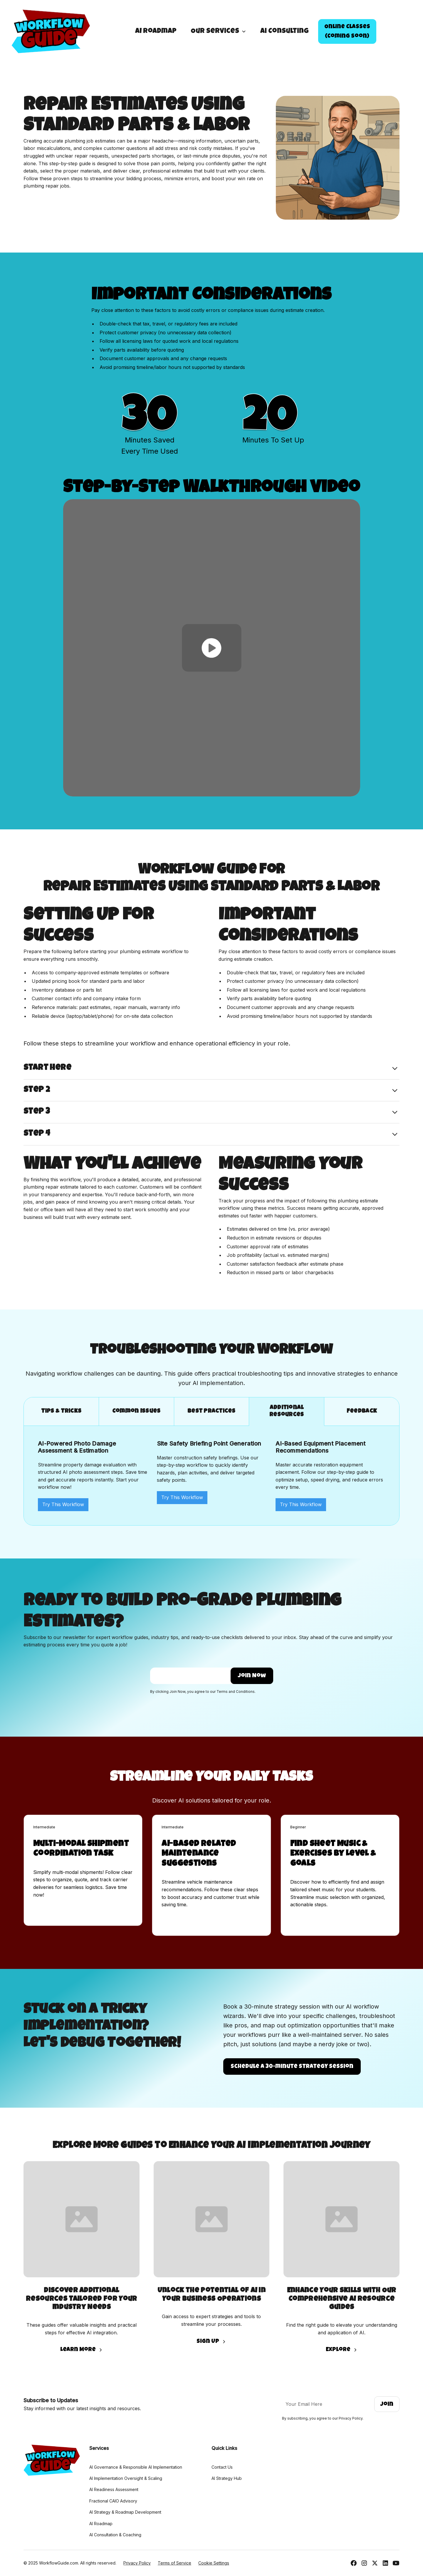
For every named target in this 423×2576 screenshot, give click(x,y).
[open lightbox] (211, 647)
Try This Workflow (63, 1504)
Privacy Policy (137, 2562)
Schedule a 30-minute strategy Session (292, 2067)
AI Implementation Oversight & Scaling (125, 2478)
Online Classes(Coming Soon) (347, 31)
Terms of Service (174, 2562)
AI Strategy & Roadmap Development (125, 2512)
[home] (50, 31)
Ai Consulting (284, 31)
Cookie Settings (213, 2562)
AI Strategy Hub (227, 2478)
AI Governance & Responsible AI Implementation (135, 2467)
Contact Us (222, 2467)
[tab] (61, 1411)
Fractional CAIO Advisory (113, 2500)
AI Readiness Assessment (113, 2489)
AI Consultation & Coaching (115, 2534)
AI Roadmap (156, 31)
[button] (218, 31)
